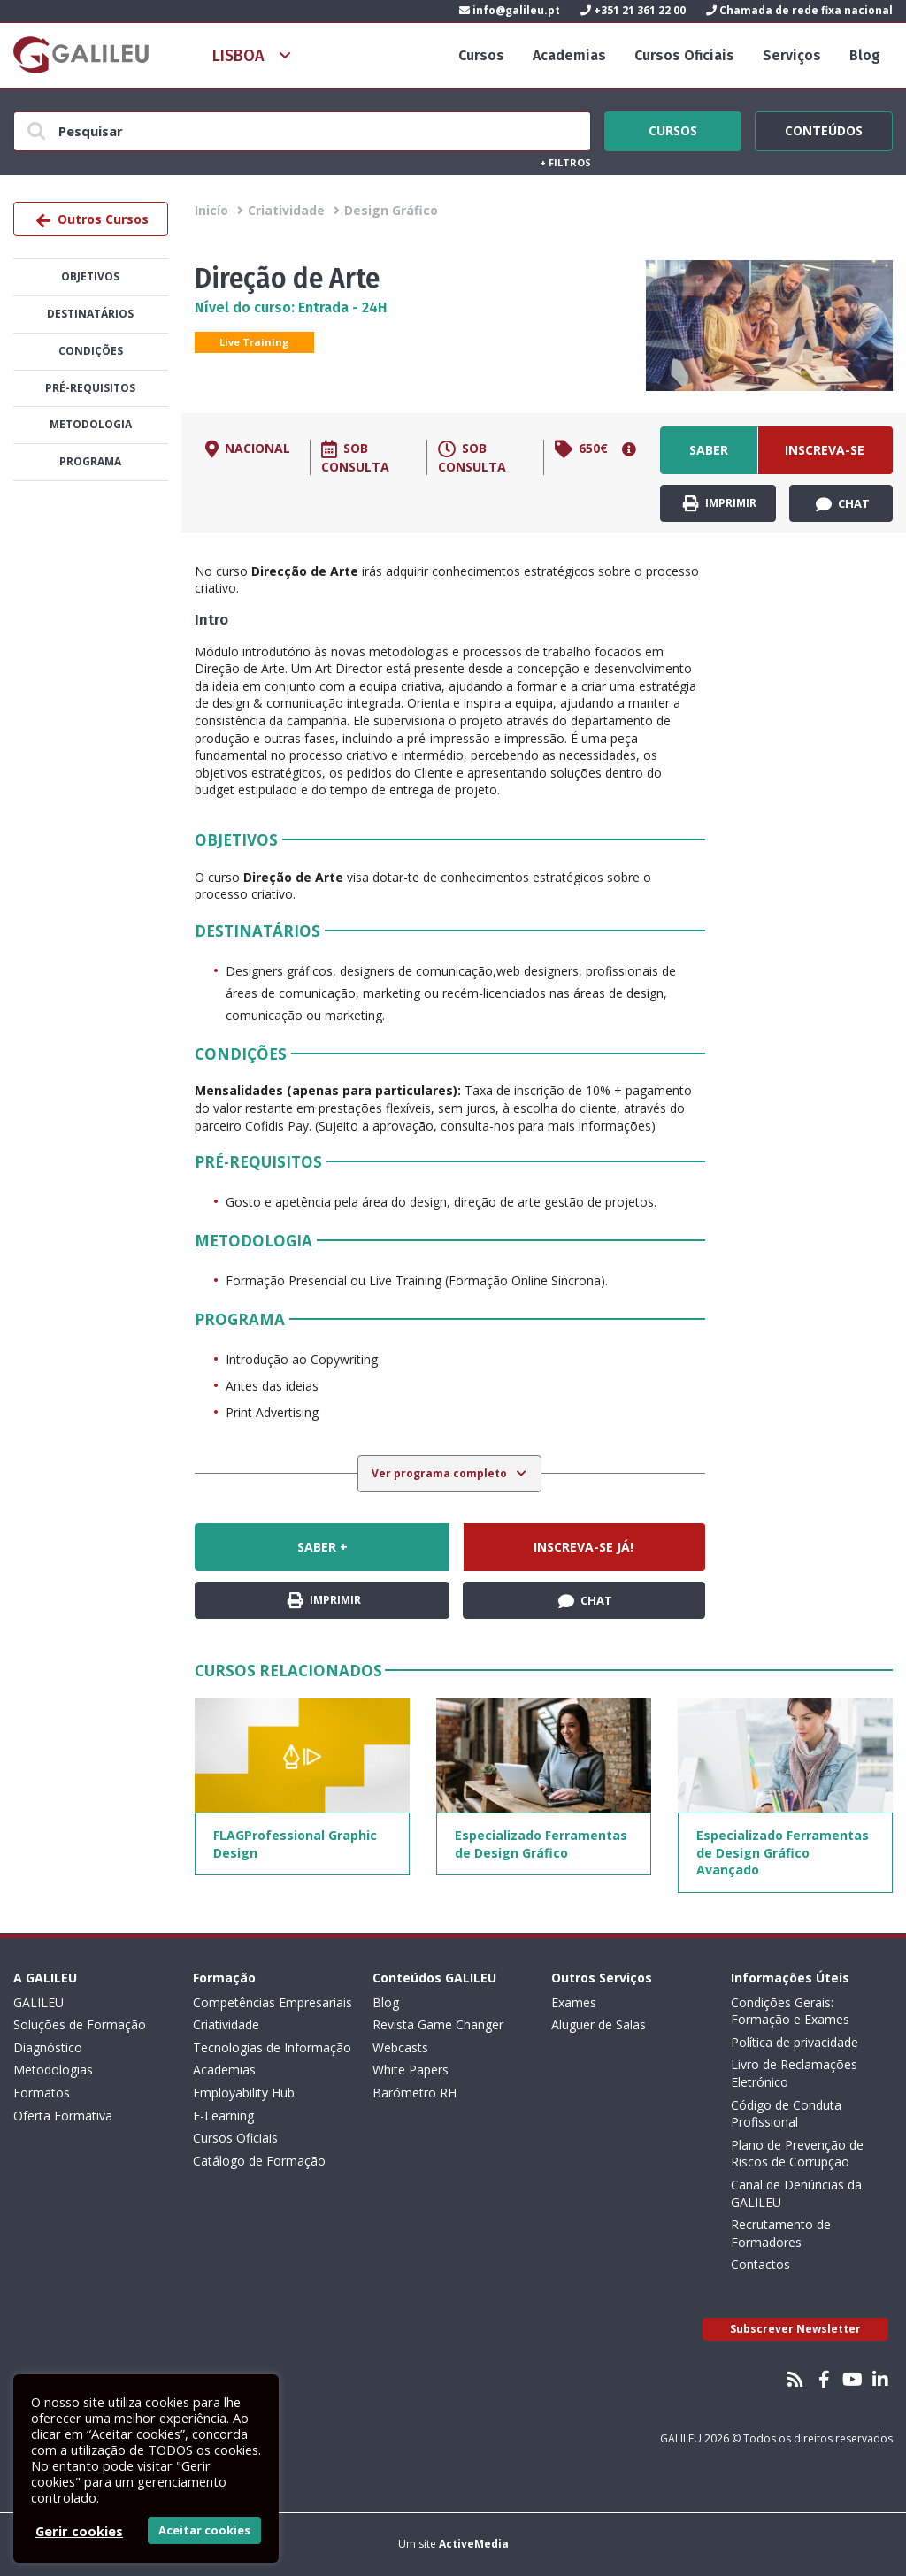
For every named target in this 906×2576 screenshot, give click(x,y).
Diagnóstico (47, 2047)
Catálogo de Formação (259, 2160)
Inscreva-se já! (824, 457)
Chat (843, 504)
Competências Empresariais (272, 2002)
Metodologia (91, 424)
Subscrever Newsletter (795, 2328)
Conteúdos (824, 128)
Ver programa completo (441, 1473)
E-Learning (223, 2115)
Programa (90, 461)
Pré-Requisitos (90, 387)
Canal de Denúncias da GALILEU (796, 2193)
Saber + (708, 457)
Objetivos (90, 276)
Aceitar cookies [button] (204, 2530)
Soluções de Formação (79, 2024)
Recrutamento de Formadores (781, 2233)
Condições (90, 350)
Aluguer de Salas (598, 2024)
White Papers (410, 2069)
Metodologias (53, 2069)
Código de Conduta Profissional (786, 2114)
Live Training (253, 342)
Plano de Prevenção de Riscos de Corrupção (797, 2153)
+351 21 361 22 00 (633, 10)
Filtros (565, 162)
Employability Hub (244, 2092)
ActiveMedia (474, 2543)
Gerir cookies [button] (79, 2531)
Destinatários (90, 313)
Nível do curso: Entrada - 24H (291, 307)
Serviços (792, 55)
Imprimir (719, 503)
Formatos (41, 2092)
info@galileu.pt (509, 10)
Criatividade (286, 210)
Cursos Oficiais (684, 55)
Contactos (760, 2264)
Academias (569, 55)
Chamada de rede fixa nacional (799, 10)
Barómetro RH (414, 2092)
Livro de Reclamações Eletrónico (794, 2073)
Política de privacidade (794, 2042)
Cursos (481, 55)
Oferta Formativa (62, 2115)
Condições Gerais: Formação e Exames (790, 2011)
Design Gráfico (391, 210)
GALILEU (38, 2002)
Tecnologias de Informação (272, 2047)
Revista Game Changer (437, 2024)
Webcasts (400, 2047)
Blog (864, 55)
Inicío (211, 210)
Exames (573, 2002)
